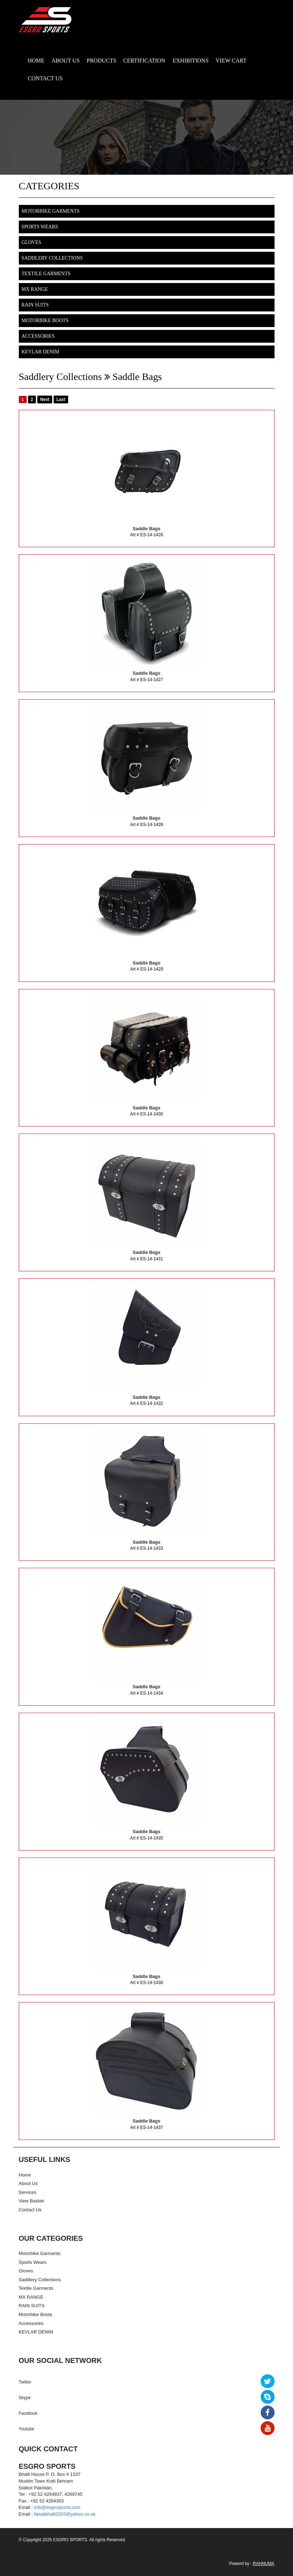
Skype (25, 2397)
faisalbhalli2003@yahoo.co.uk (65, 2514)
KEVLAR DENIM (40, 351)
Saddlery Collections (52, 258)
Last (60, 399)
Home (25, 2175)
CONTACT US (45, 78)
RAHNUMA (264, 2563)
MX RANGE (35, 289)
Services (28, 2192)
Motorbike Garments (51, 211)
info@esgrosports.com (57, 2507)
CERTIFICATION (144, 61)
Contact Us (30, 2209)
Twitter (25, 2382)
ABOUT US (65, 61)
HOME (36, 61)
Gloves (31, 242)
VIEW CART (231, 61)
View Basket (31, 2200)
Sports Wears (40, 226)
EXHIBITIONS (190, 61)
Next (44, 399)
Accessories (38, 336)
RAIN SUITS (35, 305)
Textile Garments (46, 273)
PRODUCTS (101, 61)
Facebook (28, 2413)
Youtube (26, 2428)
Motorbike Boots (45, 320)
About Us (28, 2183)
